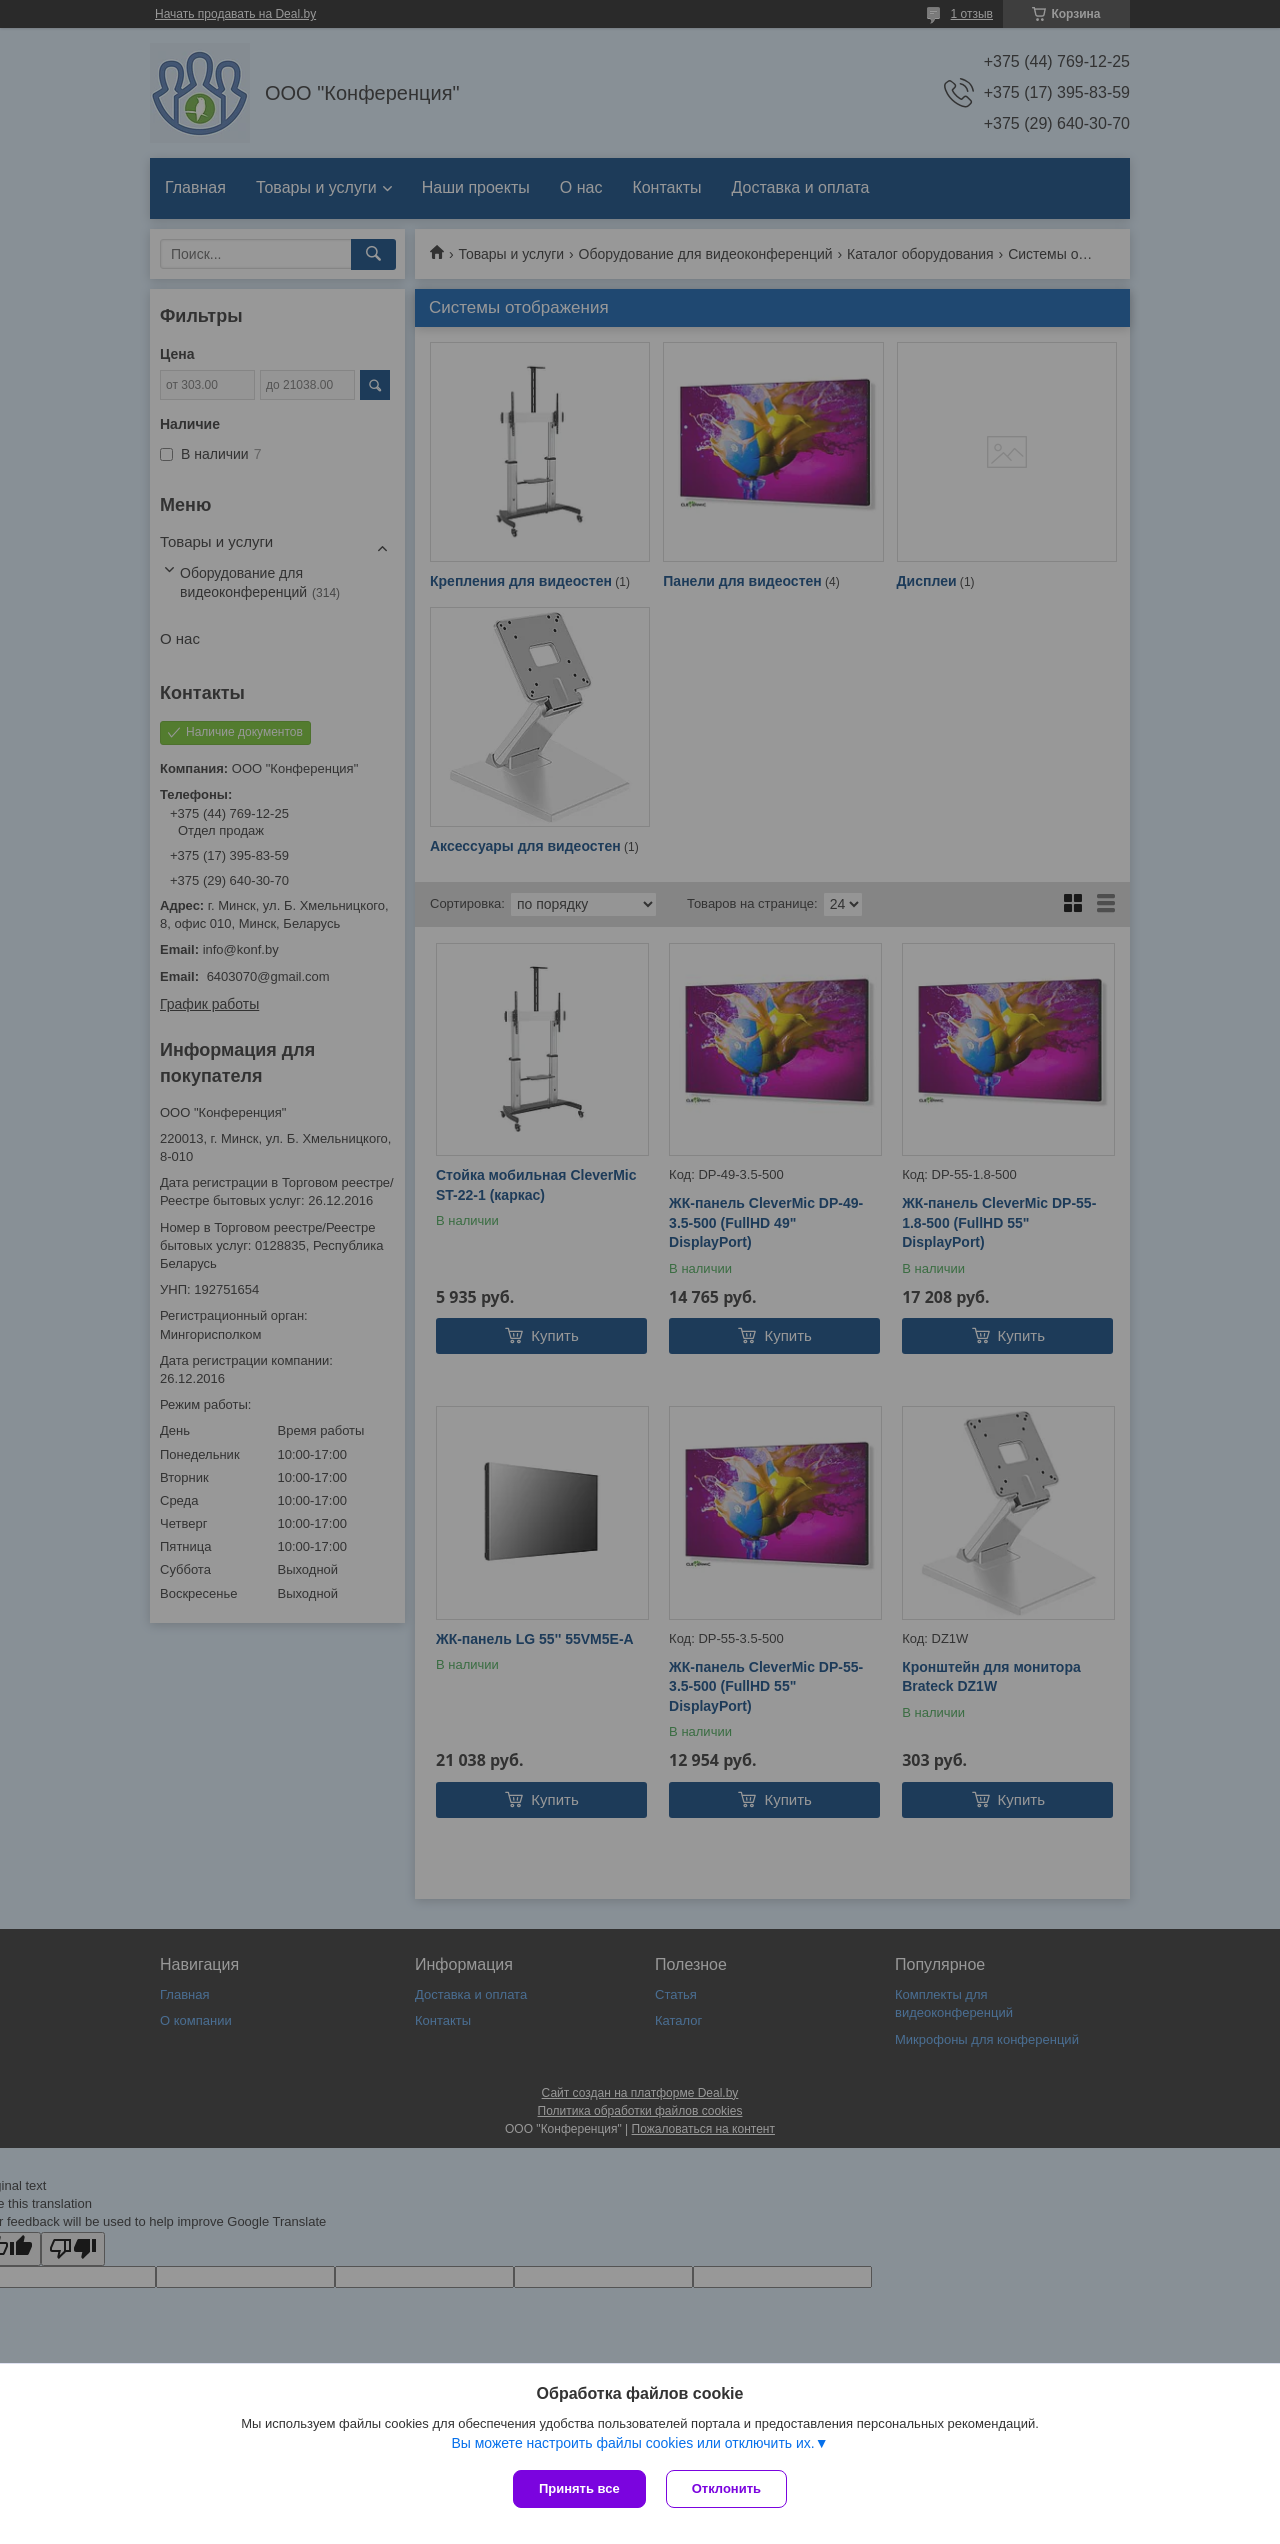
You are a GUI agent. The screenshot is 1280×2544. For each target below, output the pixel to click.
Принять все (579, 2488)
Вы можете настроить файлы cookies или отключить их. (632, 2443)
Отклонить (726, 2488)
